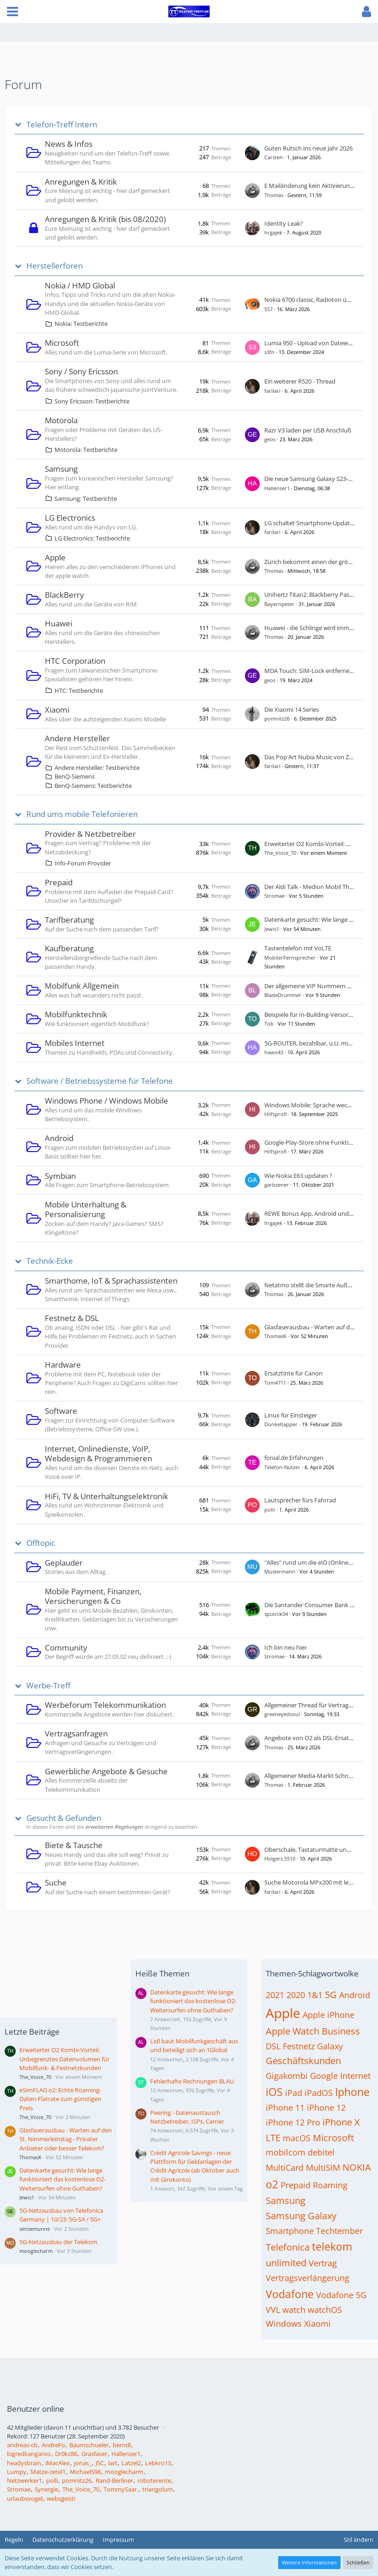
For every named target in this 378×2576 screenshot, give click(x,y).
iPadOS (319, 2092)
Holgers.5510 (279, 1858)
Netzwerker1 (24, 2480)
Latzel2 (131, 2463)
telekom (332, 2246)
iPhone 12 (326, 2107)
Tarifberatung (69, 919)
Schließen (358, 2562)
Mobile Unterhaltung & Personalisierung (85, 1209)
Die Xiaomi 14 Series (291, 709)
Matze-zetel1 (48, 2472)
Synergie (46, 2489)
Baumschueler (89, 2445)
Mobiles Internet (74, 1043)
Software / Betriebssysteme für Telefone (99, 1081)
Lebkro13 (158, 2463)
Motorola (61, 420)
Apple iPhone (328, 2014)
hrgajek (273, 232)
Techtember (339, 2230)
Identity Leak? (283, 223)
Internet (355, 2075)
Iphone (352, 2091)
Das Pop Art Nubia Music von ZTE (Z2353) (320, 757)
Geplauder (64, 1562)
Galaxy (330, 2046)
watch (293, 2309)
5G (331, 1994)
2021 (275, 1994)
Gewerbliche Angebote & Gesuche (106, 1771)
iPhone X (341, 2122)
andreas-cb (22, 2445)
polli (269, 1509)
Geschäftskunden (303, 2060)
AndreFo (53, 2445)
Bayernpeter (279, 603)
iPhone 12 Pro (293, 2122)
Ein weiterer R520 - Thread (299, 381)
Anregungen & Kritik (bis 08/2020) (105, 219)
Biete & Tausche (74, 1845)
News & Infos (68, 143)
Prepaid (59, 882)
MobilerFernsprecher (290, 957)
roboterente (154, 2480)
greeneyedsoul (282, 1714)
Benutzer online (35, 2408)
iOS (274, 2091)
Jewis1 (271, 928)
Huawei (58, 623)
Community (66, 1647)
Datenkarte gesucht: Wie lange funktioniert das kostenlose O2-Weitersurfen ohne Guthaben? (62, 2179)
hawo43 (273, 1052)
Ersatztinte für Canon (293, 1373)
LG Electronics (70, 517)
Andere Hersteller (77, 738)
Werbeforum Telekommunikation (105, 1704)
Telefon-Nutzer (282, 1467)
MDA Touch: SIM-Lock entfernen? (310, 671)
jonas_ (82, 2463)
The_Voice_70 (280, 852)
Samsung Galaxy (301, 2216)
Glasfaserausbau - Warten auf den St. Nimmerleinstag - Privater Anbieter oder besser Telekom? (65, 2139)
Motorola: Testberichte (86, 449)
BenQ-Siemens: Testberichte (93, 785)
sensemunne (34, 2228)
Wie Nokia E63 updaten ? (298, 1175)
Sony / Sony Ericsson (81, 371)
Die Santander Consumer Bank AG (311, 1605)
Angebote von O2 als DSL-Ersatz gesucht (319, 1738)
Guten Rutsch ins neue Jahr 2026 (308, 148)
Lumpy (16, 2472)
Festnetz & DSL (72, 1318)
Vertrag (323, 2263)
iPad (293, 2092)
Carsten (273, 157)
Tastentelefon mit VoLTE (297, 948)
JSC (100, 2463)
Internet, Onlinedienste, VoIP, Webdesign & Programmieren (98, 1453)
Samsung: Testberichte (86, 498)
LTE (273, 2138)
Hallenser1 (277, 488)
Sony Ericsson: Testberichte (92, 401)
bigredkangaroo (29, 2454)
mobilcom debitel (300, 2152)
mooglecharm (36, 2250)
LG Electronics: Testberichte (92, 538)
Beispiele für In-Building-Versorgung (313, 1014)
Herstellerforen (54, 266)
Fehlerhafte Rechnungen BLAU (192, 2081)
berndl (122, 2445)
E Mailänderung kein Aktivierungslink (315, 185)
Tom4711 (275, 1382)
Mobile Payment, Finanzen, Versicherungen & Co (93, 1596)
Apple (55, 557)
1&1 (315, 1994)
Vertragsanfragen (76, 1733)
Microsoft (62, 342)
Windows (284, 2323)
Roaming (330, 2185)
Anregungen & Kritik (81, 181)
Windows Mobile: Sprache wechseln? (314, 1105)
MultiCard (285, 2167)
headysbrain (24, 2463)
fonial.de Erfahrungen (293, 1457)
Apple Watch (292, 2031)
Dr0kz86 (66, 2454)
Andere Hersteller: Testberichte (97, 767)
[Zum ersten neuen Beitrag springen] (252, 152)
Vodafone (290, 2294)
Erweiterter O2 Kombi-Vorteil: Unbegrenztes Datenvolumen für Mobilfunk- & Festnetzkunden (64, 2059)
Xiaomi (57, 709)
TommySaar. (121, 2489)
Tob (269, 1023)
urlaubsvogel (25, 2498)
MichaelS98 (85, 2472)
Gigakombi (287, 2075)
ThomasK (275, 1336)
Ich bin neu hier (285, 1647)
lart (112, 2463)
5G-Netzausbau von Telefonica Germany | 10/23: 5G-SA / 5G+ (61, 2214)
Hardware (63, 1364)
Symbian (60, 1176)
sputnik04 (276, 1613)
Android (59, 1138)
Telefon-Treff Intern (61, 125)
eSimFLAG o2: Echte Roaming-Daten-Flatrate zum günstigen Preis (60, 2099)
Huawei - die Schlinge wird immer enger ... (321, 628)
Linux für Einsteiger (290, 1415)
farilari (272, 390)
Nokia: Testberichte (81, 323)
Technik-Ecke (49, 1261)
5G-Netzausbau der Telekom (58, 2242)
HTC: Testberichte (79, 690)
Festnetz (299, 2046)
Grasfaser (94, 2454)
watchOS (325, 2309)
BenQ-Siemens (75, 776)
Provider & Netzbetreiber (90, 834)
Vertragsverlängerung (307, 2277)
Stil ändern (358, 2539)
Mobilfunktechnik (76, 1014)
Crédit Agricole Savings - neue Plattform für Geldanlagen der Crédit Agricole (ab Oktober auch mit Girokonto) (194, 2166)
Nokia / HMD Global (80, 285)
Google (324, 2075)
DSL (273, 2046)
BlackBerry (64, 594)
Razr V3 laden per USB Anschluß (307, 430)
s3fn (269, 351)
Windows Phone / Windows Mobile (106, 1100)
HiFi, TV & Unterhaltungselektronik (106, 1496)
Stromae (274, 895)
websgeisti (61, 2498)
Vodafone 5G (341, 2294)
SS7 (268, 309)
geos (269, 439)
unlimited (286, 2263)
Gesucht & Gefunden (63, 1818)
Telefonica (288, 2247)
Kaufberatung (69, 948)
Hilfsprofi (275, 1114)
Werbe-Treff (48, 1686)
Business (341, 2031)
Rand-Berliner (114, 2480)
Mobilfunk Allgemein (82, 985)
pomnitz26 (277, 718)
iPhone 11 (285, 2107)
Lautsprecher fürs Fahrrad (300, 1500)
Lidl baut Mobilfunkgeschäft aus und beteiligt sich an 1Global (194, 2045)
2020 (296, 1994)
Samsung (61, 468)
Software (61, 1410)
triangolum (157, 2489)
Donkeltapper (281, 1424)
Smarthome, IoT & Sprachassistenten (111, 1280)
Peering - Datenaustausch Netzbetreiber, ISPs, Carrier (187, 2117)
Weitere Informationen (309, 2562)
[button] (12, 11)
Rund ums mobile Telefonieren (82, 814)
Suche (56, 1882)
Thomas (273, 195)
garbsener (276, 1184)
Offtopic (40, 1543)
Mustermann (279, 1571)
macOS (297, 2138)
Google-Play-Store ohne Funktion (310, 1142)
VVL (273, 2309)
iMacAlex (57, 2463)
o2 (272, 2184)
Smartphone (290, 2230)
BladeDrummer (282, 994)
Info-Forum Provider (83, 863)
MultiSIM (323, 2167)
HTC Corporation (75, 660)
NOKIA (356, 2167)
